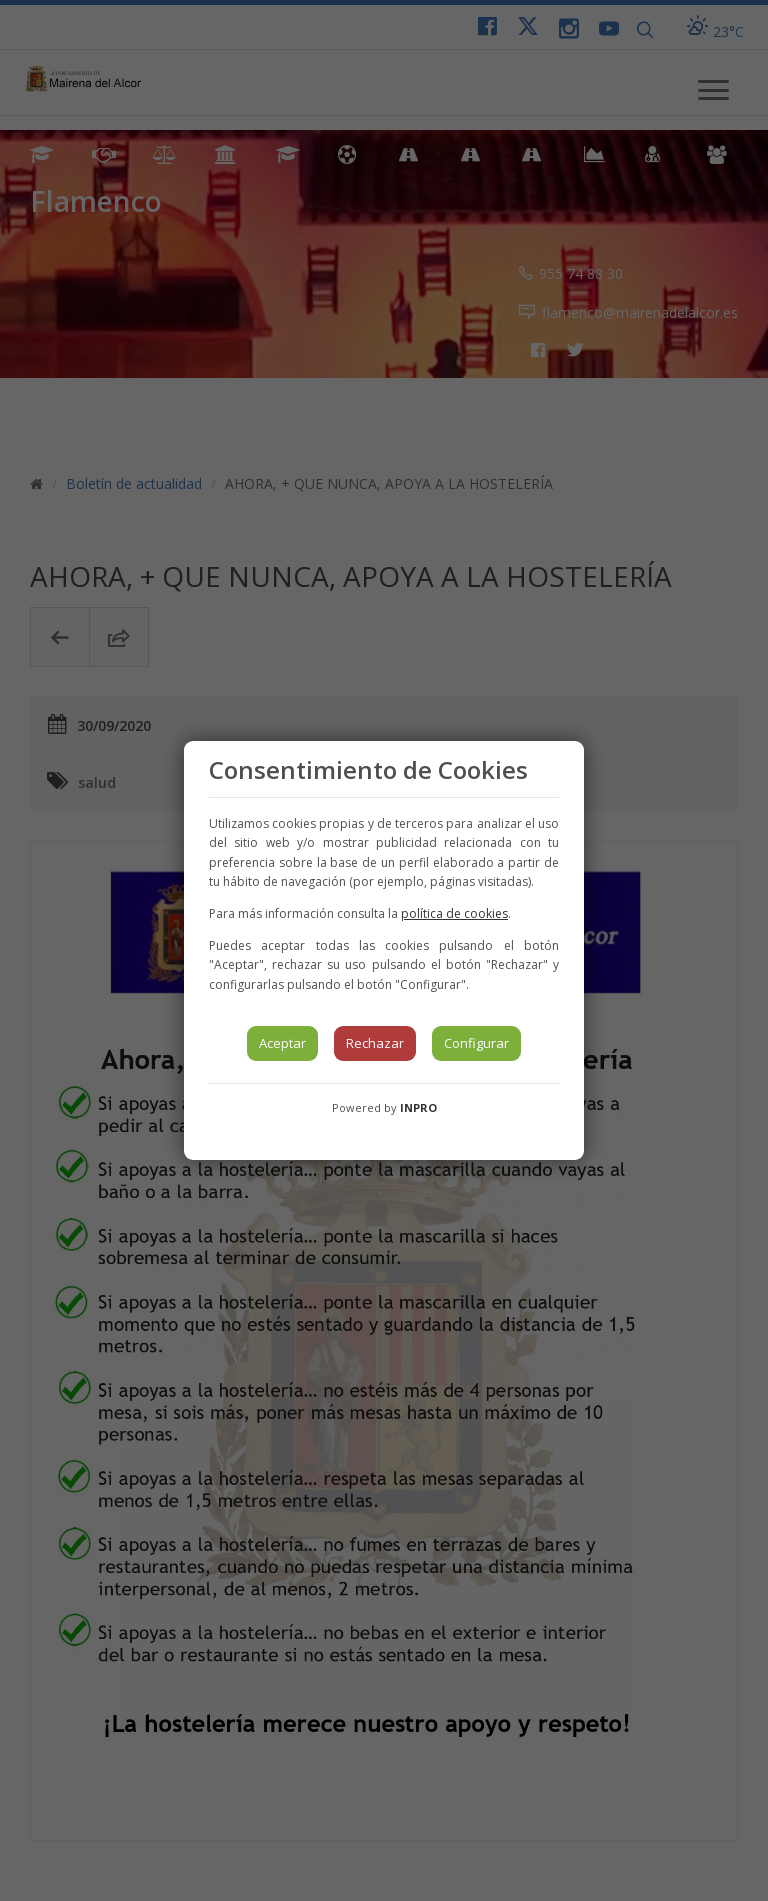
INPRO (418, 1107)
